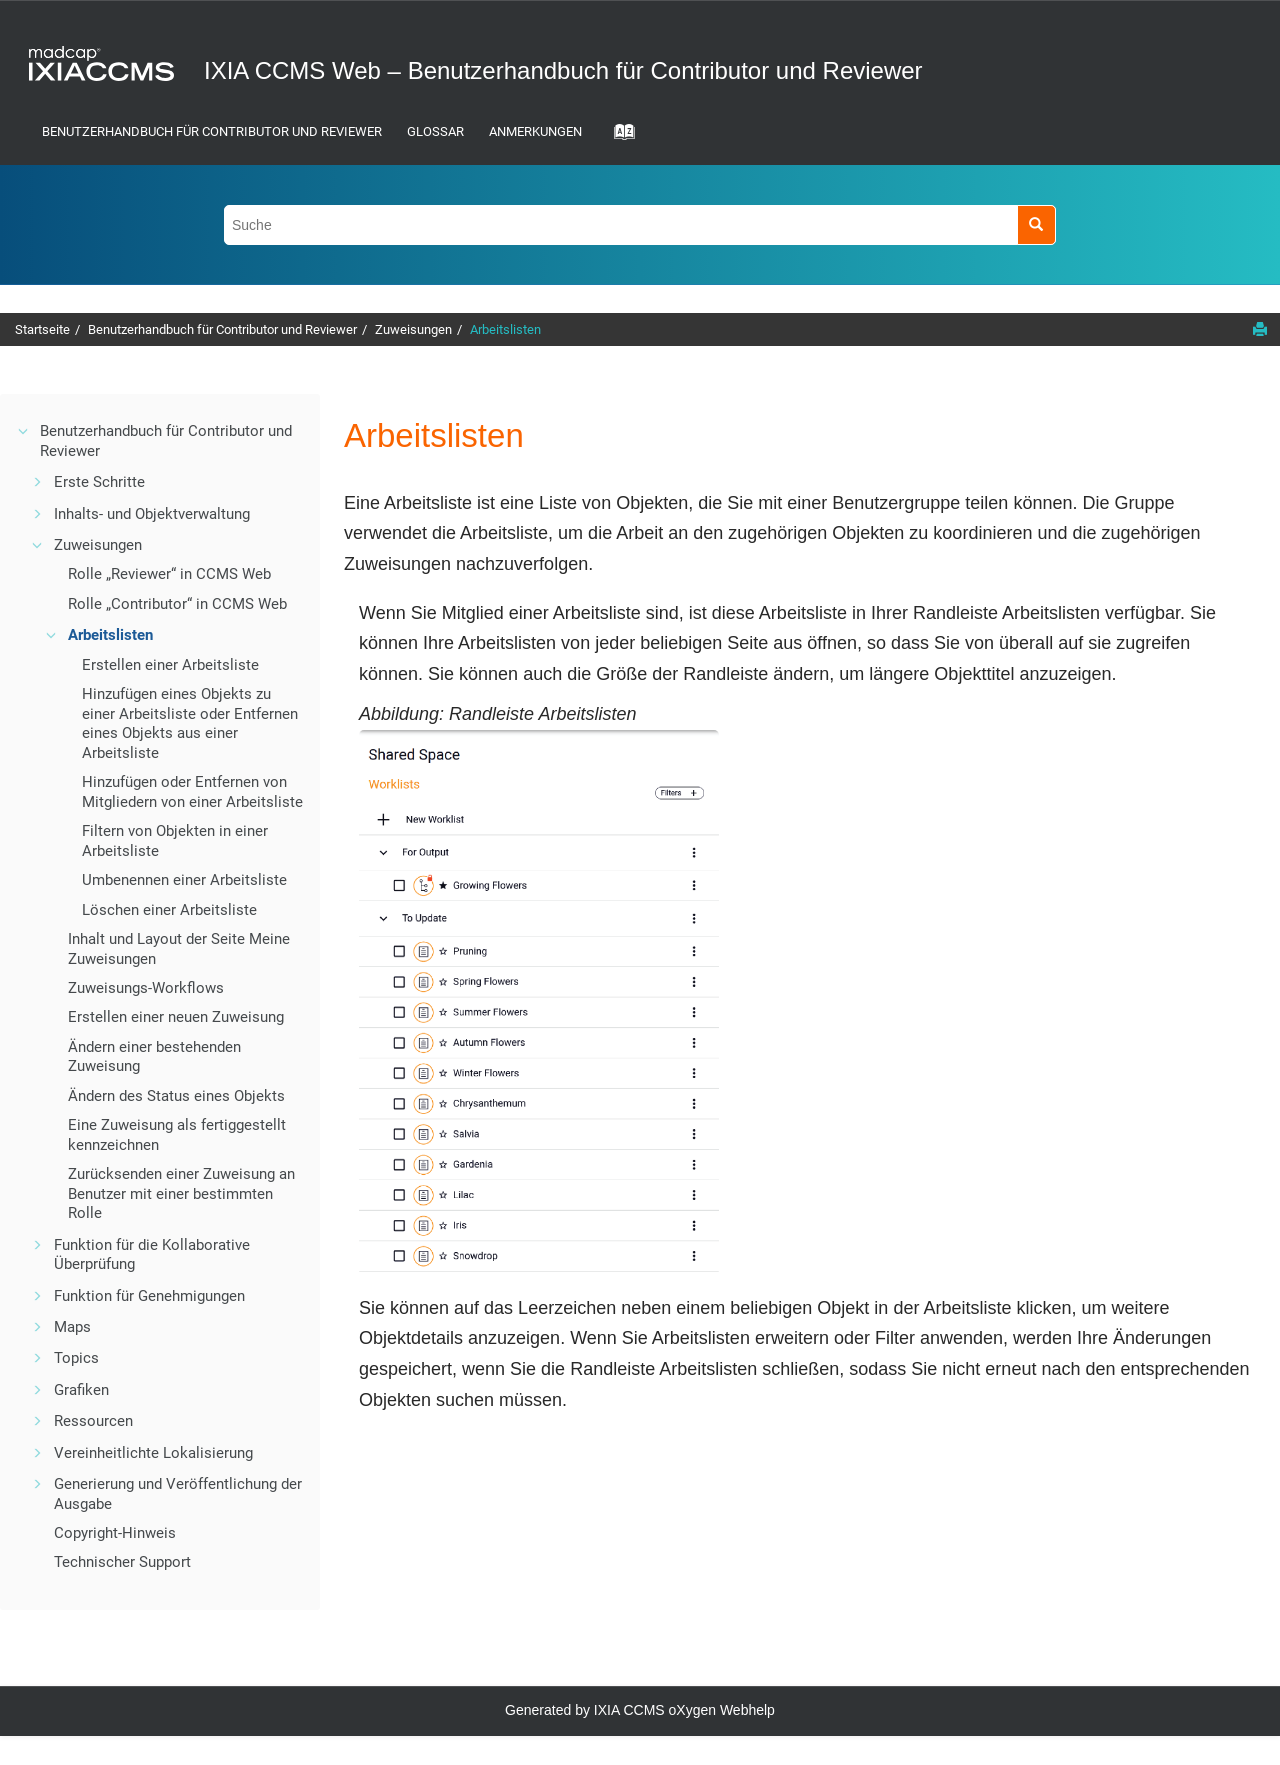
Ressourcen (93, 1421)
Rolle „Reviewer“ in (169, 574)
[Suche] (1036, 224)
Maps (72, 1327)
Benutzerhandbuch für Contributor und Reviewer (212, 131)
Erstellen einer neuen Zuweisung (176, 1017)
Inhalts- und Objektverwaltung (152, 514)
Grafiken (81, 1390)
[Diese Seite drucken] (1260, 329)
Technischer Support (122, 1562)
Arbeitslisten (505, 329)
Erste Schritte (99, 482)
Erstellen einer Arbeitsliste (170, 665)
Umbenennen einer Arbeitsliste (184, 880)
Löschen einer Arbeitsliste (169, 910)
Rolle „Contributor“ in (177, 604)
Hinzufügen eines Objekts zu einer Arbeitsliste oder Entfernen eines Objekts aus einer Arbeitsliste (190, 723)
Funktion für (149, 1296)
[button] (24, 431)
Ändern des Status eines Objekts (176, 1096)
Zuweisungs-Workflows (146, 988)
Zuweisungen (413, 329)
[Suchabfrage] (640, 224)
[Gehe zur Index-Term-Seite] (618, 138)
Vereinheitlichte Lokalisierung (153, 1453)
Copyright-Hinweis (115, 1533)
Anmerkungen (535, 131)
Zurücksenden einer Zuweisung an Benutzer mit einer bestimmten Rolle (181, 1193)
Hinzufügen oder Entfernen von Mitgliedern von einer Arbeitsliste (192, 792)
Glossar (435, 131)
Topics (76, 1358)
